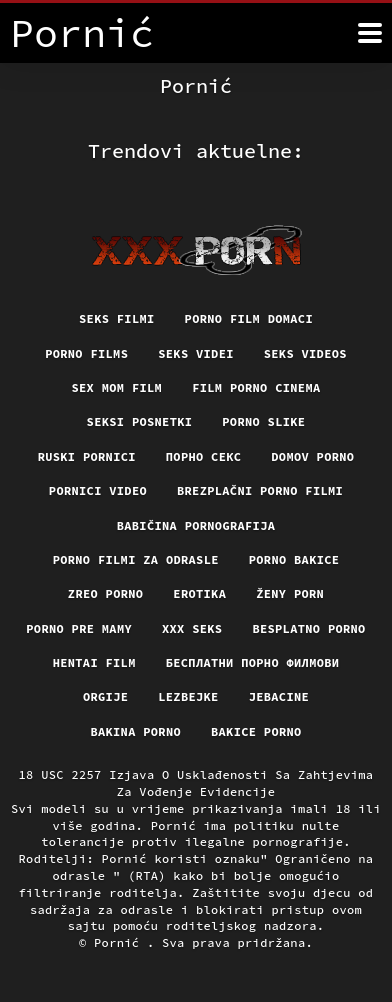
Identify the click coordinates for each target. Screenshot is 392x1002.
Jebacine (279, 696)
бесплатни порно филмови (253, 662)
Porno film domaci (249, 318)
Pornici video (98, 490)
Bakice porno (256, 731)
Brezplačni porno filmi (260, 490)
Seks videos (305, 353)
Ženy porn (290, 593)
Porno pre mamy (79, 628)
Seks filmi (117, 318)
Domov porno (312, 456)
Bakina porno (135, 731)
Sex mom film (117, 387)
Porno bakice (294, 559)
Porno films (86, 353)
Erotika (199, 593)
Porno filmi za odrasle (136, 559)
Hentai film (94, 662)
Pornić (120, 942)
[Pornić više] (370, 33)
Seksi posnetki (140, 421)
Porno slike (263, 421)
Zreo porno (106, 593)
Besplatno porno (308, 628)
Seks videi (196, 353)
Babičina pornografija (196, 525)
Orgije (105, 696)
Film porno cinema (256, 387)
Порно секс (204, 456)
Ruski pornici (87, 456)
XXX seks (192, 628)
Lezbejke (188, 696)
